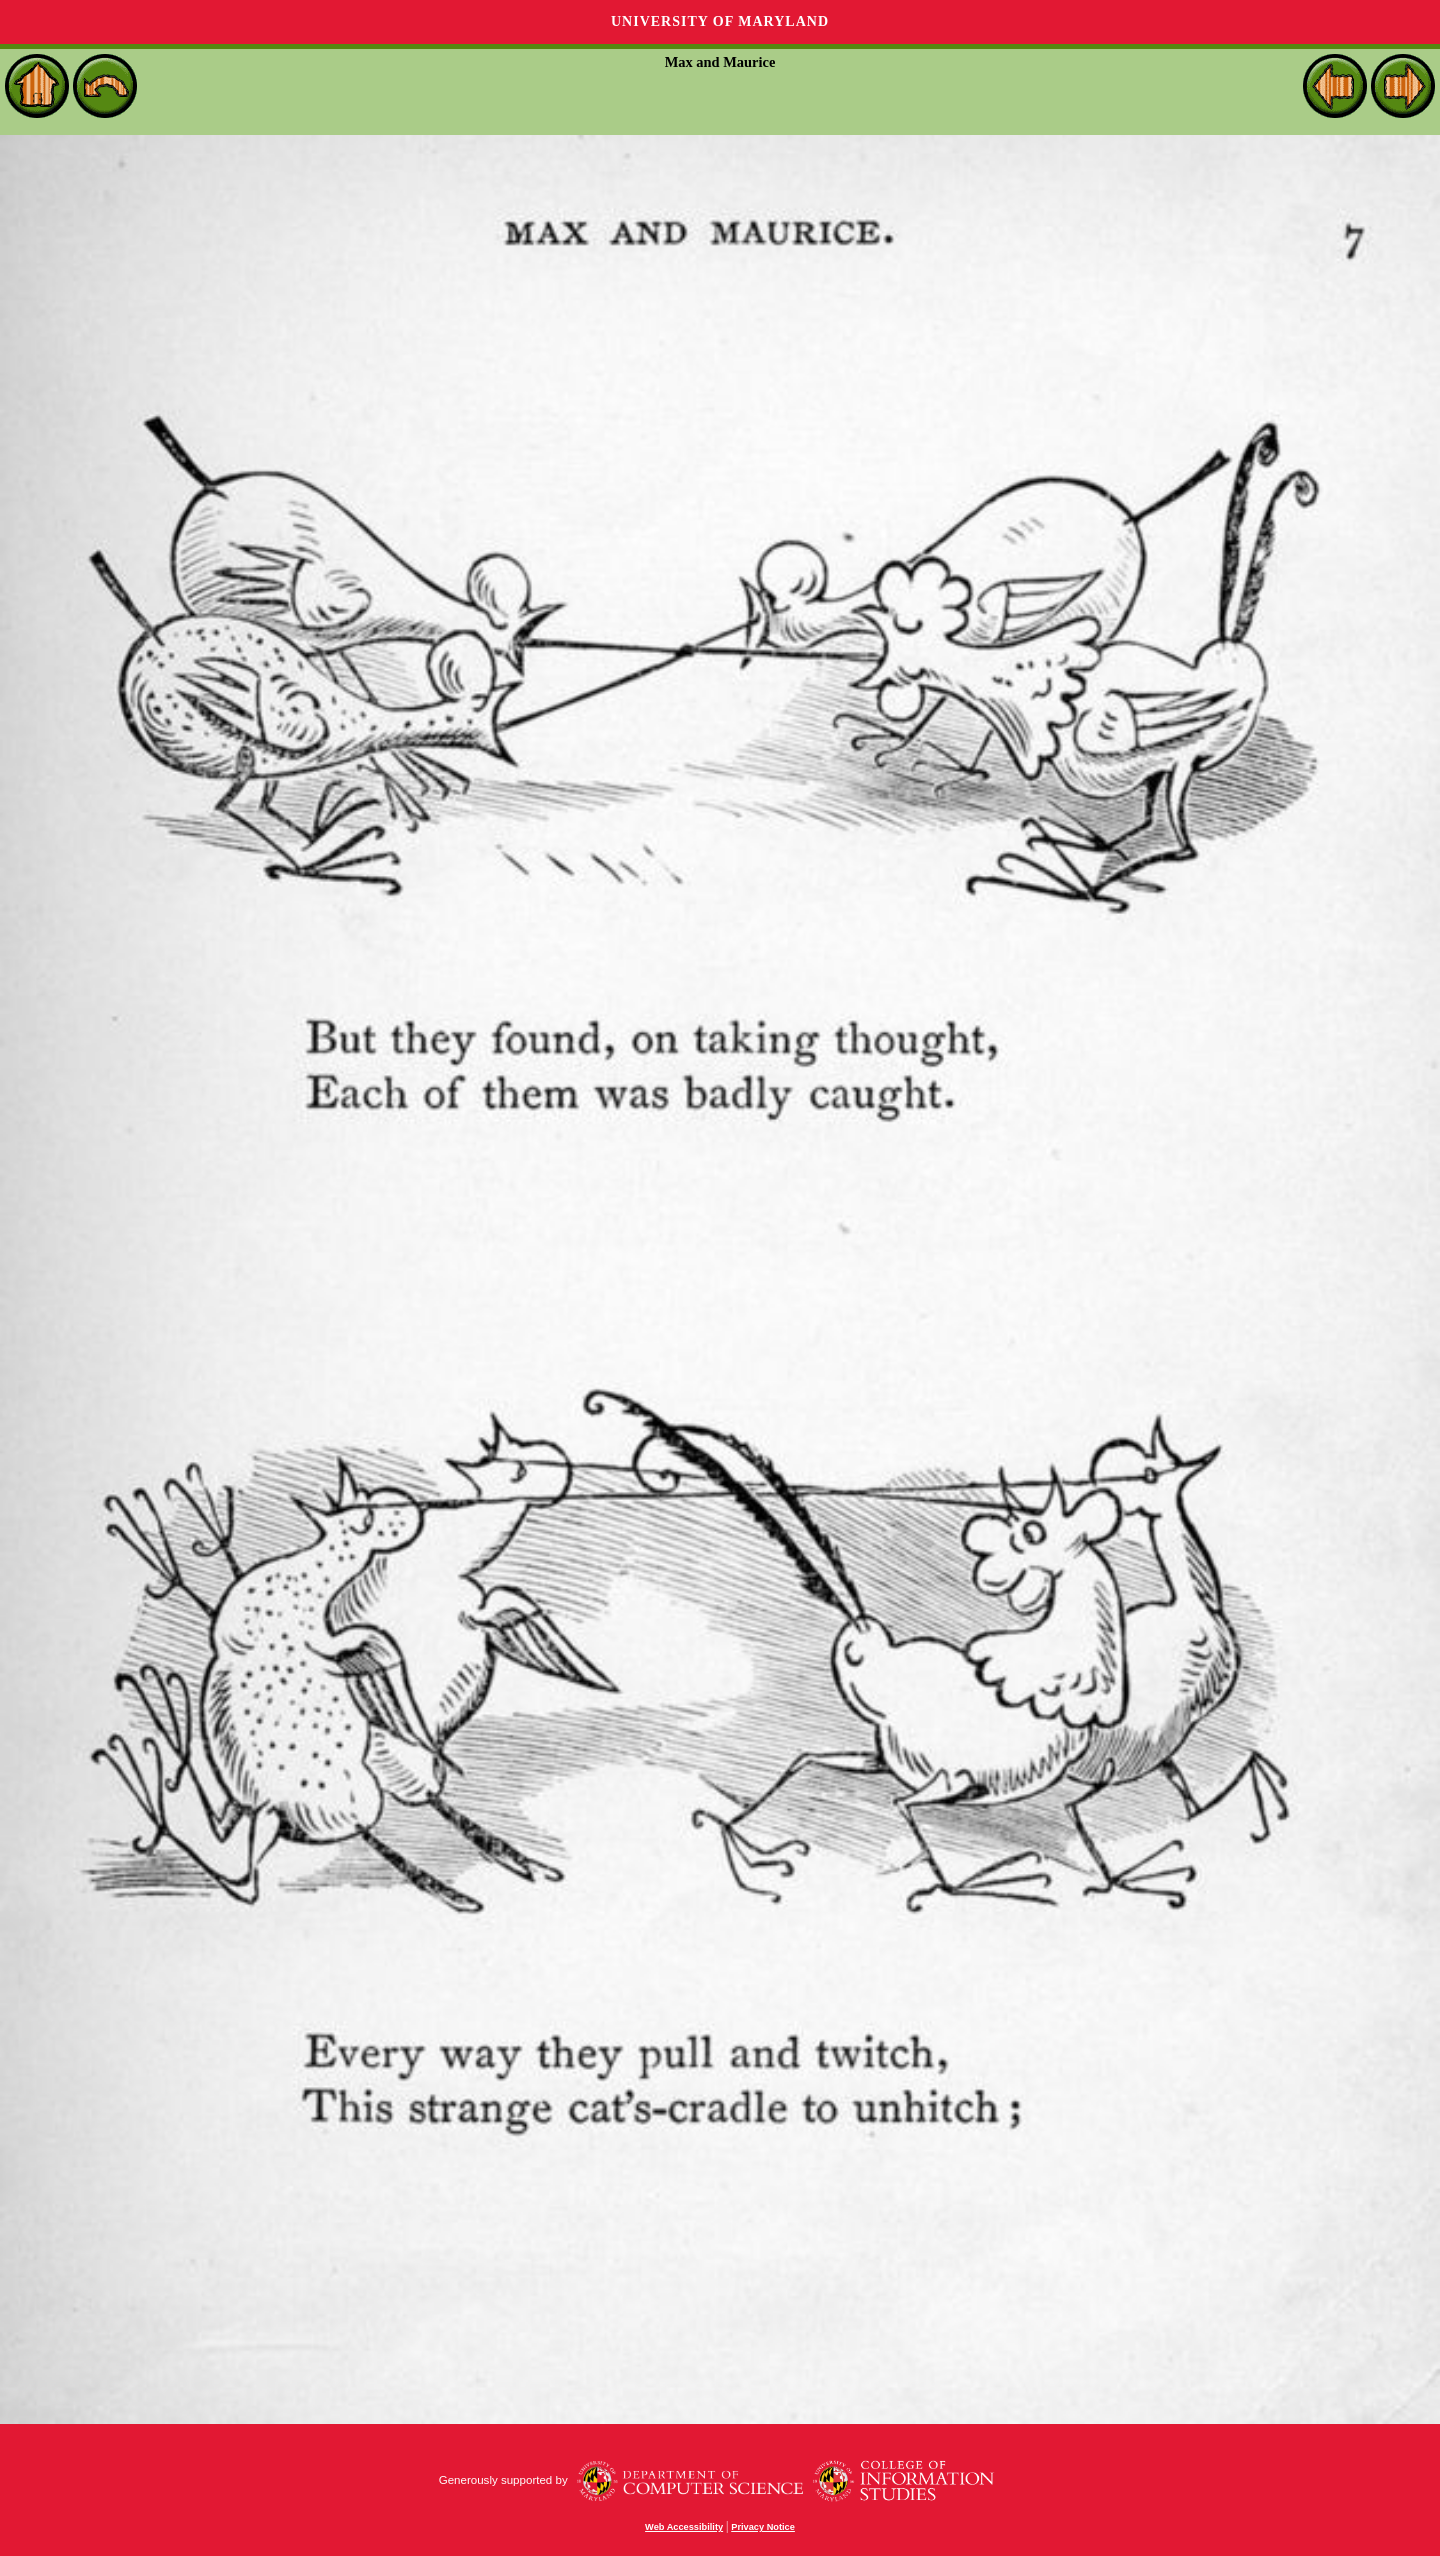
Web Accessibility (684, 2527)
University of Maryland (720, 21)
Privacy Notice (763, 2527)
